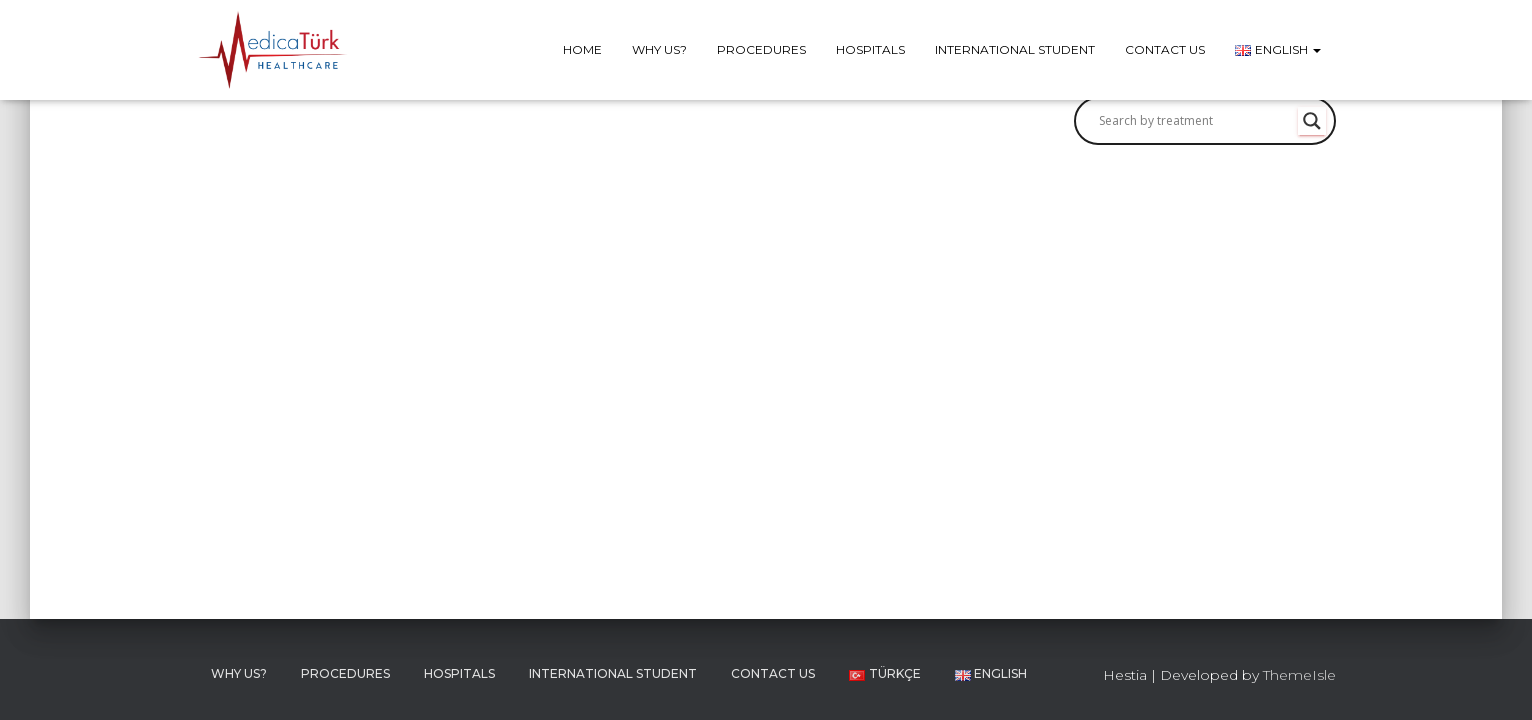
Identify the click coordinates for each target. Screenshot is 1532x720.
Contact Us (1165, 49)
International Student (1015, 49)
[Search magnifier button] (1312, 121)
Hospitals (870, 49)
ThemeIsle (1299, 675)
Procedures (761, 49)
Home (582, 49)
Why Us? (659, 49)
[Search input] (1196, 121)
